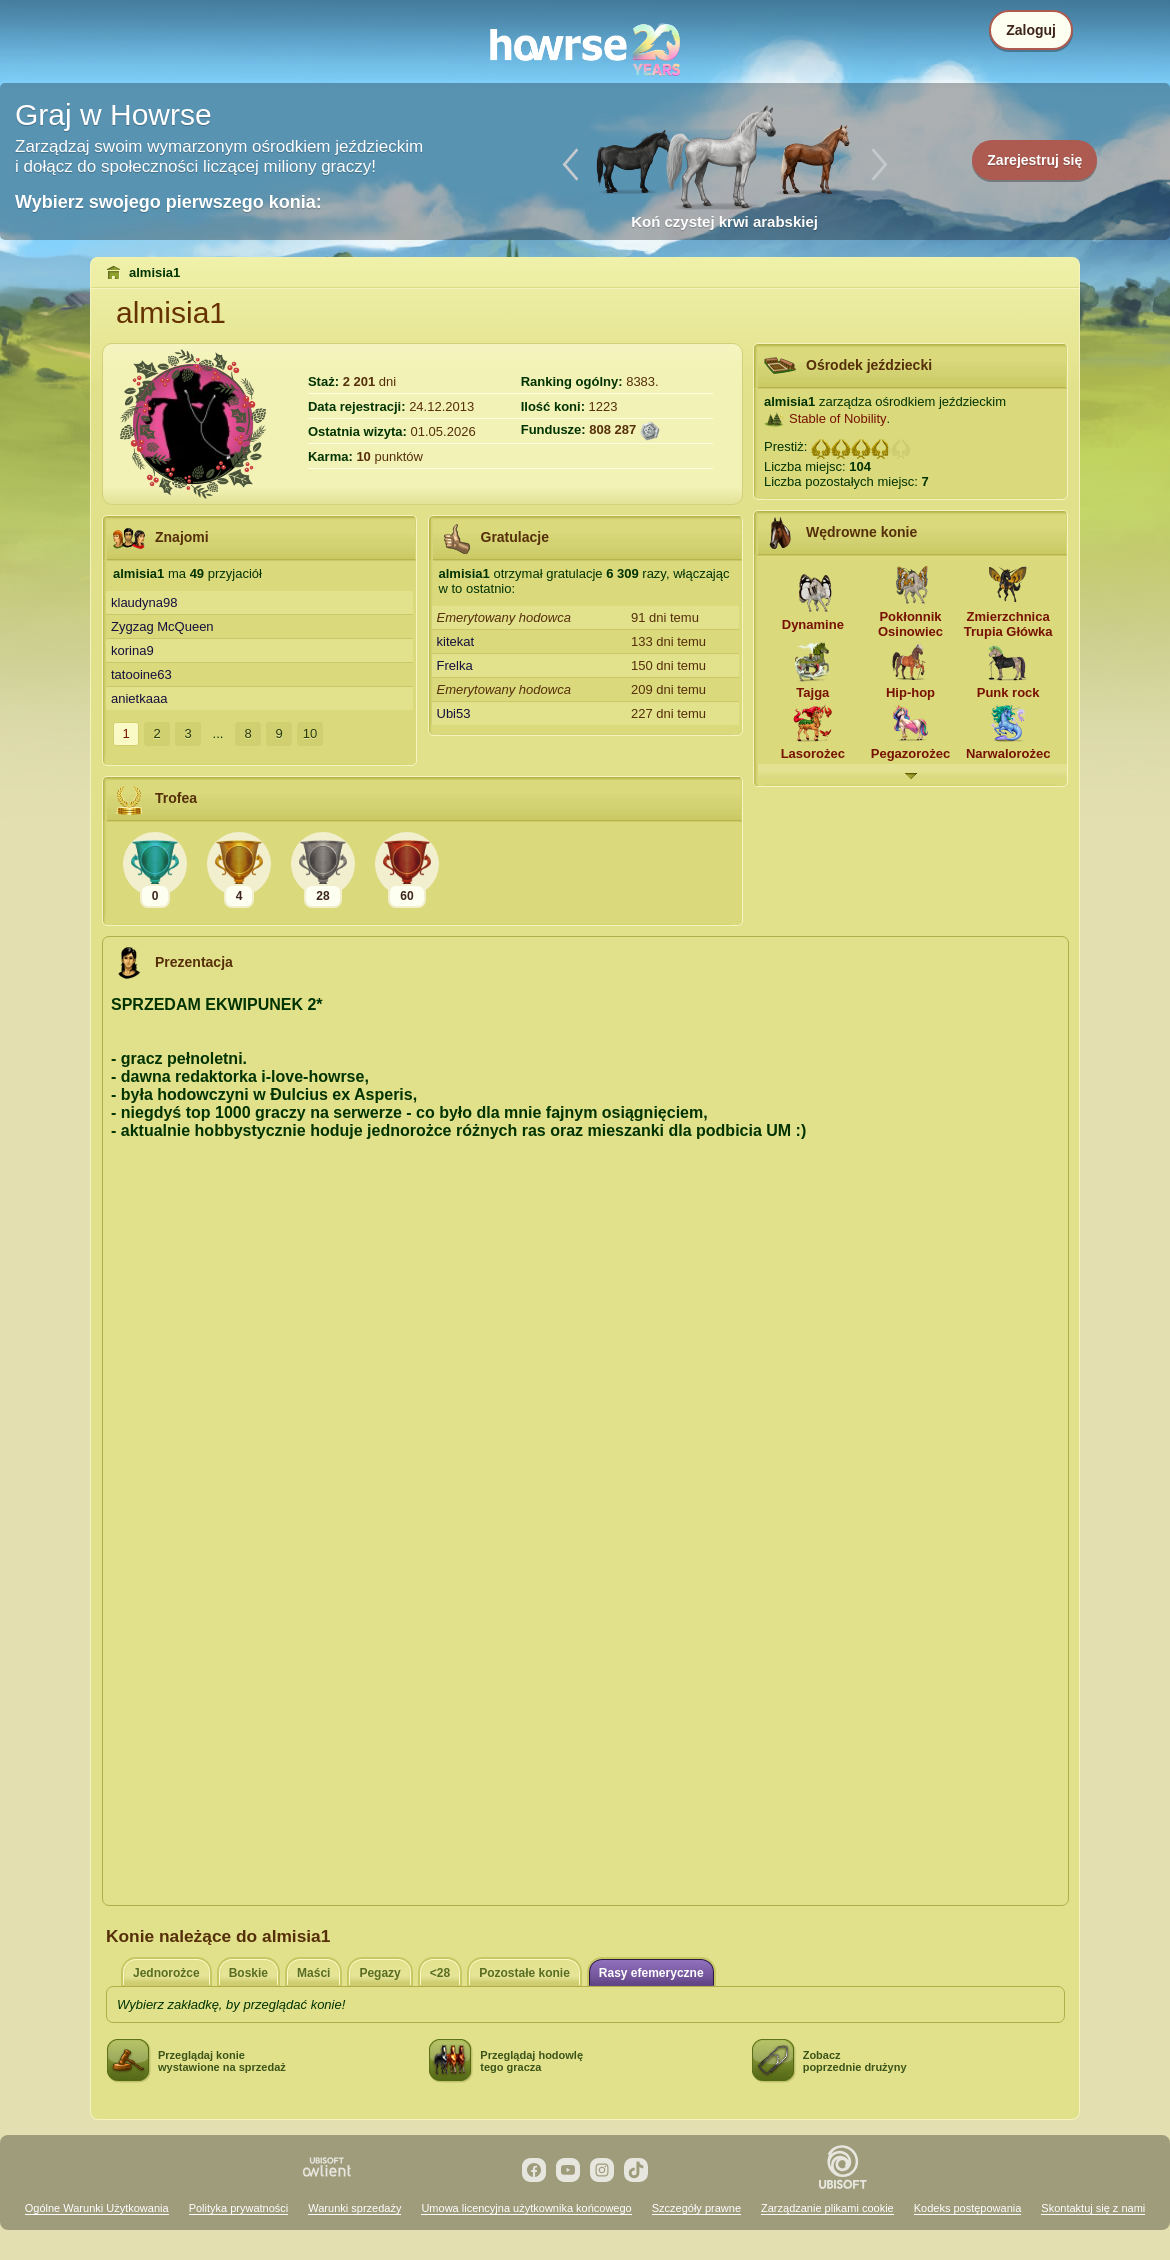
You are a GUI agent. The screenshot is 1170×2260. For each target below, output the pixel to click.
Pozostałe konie (524, 1973)
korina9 (132, 650)
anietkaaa (139, 698)
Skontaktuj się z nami (1093, 2208)
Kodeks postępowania (968, 2208)
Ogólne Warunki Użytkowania (97, 2208)
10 (310, 733)
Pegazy (379, 1973)
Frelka (455, 665)
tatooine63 (141, 674)
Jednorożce (166, 1973)
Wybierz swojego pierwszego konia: (168, 202)
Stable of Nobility (838, 418)
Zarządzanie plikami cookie (827, 2208)
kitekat (456, 641)
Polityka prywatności (239, 2208)
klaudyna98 (144, 602)
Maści (313, 1973)
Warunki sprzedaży (354, 2208)
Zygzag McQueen (162, 626)
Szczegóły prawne (696, 2208)
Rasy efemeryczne (651, 1973)
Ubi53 (454, 713)
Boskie (248, 1973)
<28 (440, 1973)
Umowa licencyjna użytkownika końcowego (526, 2208)
